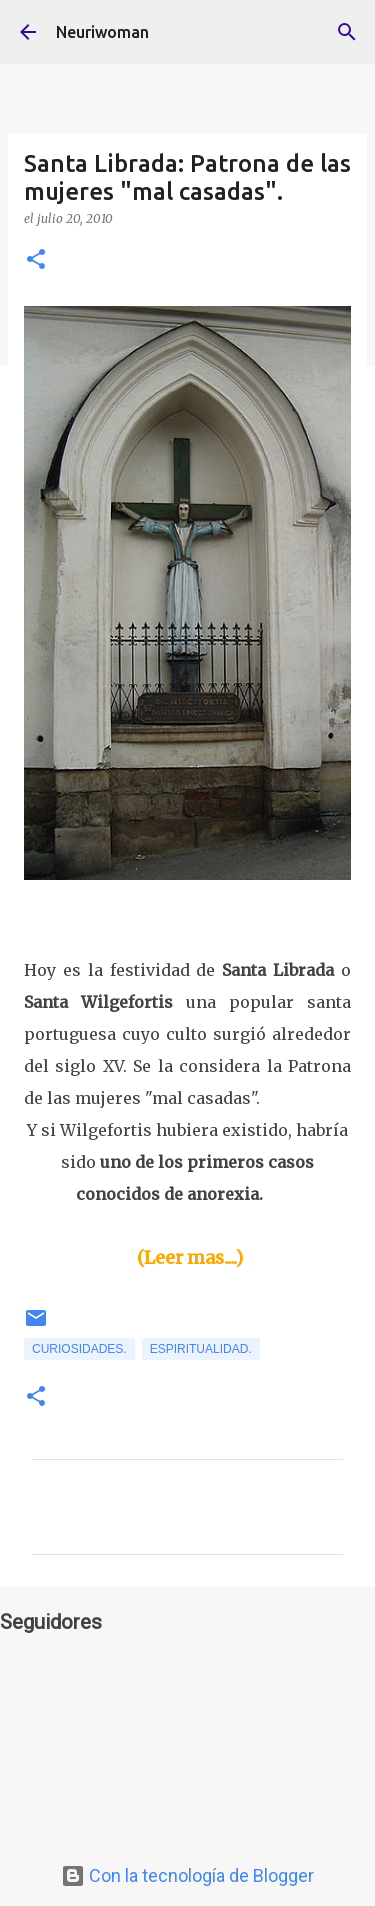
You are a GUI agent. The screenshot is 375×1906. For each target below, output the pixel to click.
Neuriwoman (102, 32)
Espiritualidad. (201, 1349)
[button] (36, 260)
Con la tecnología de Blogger (187, 1875)
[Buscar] (347, 32)
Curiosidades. (79, 1349)
